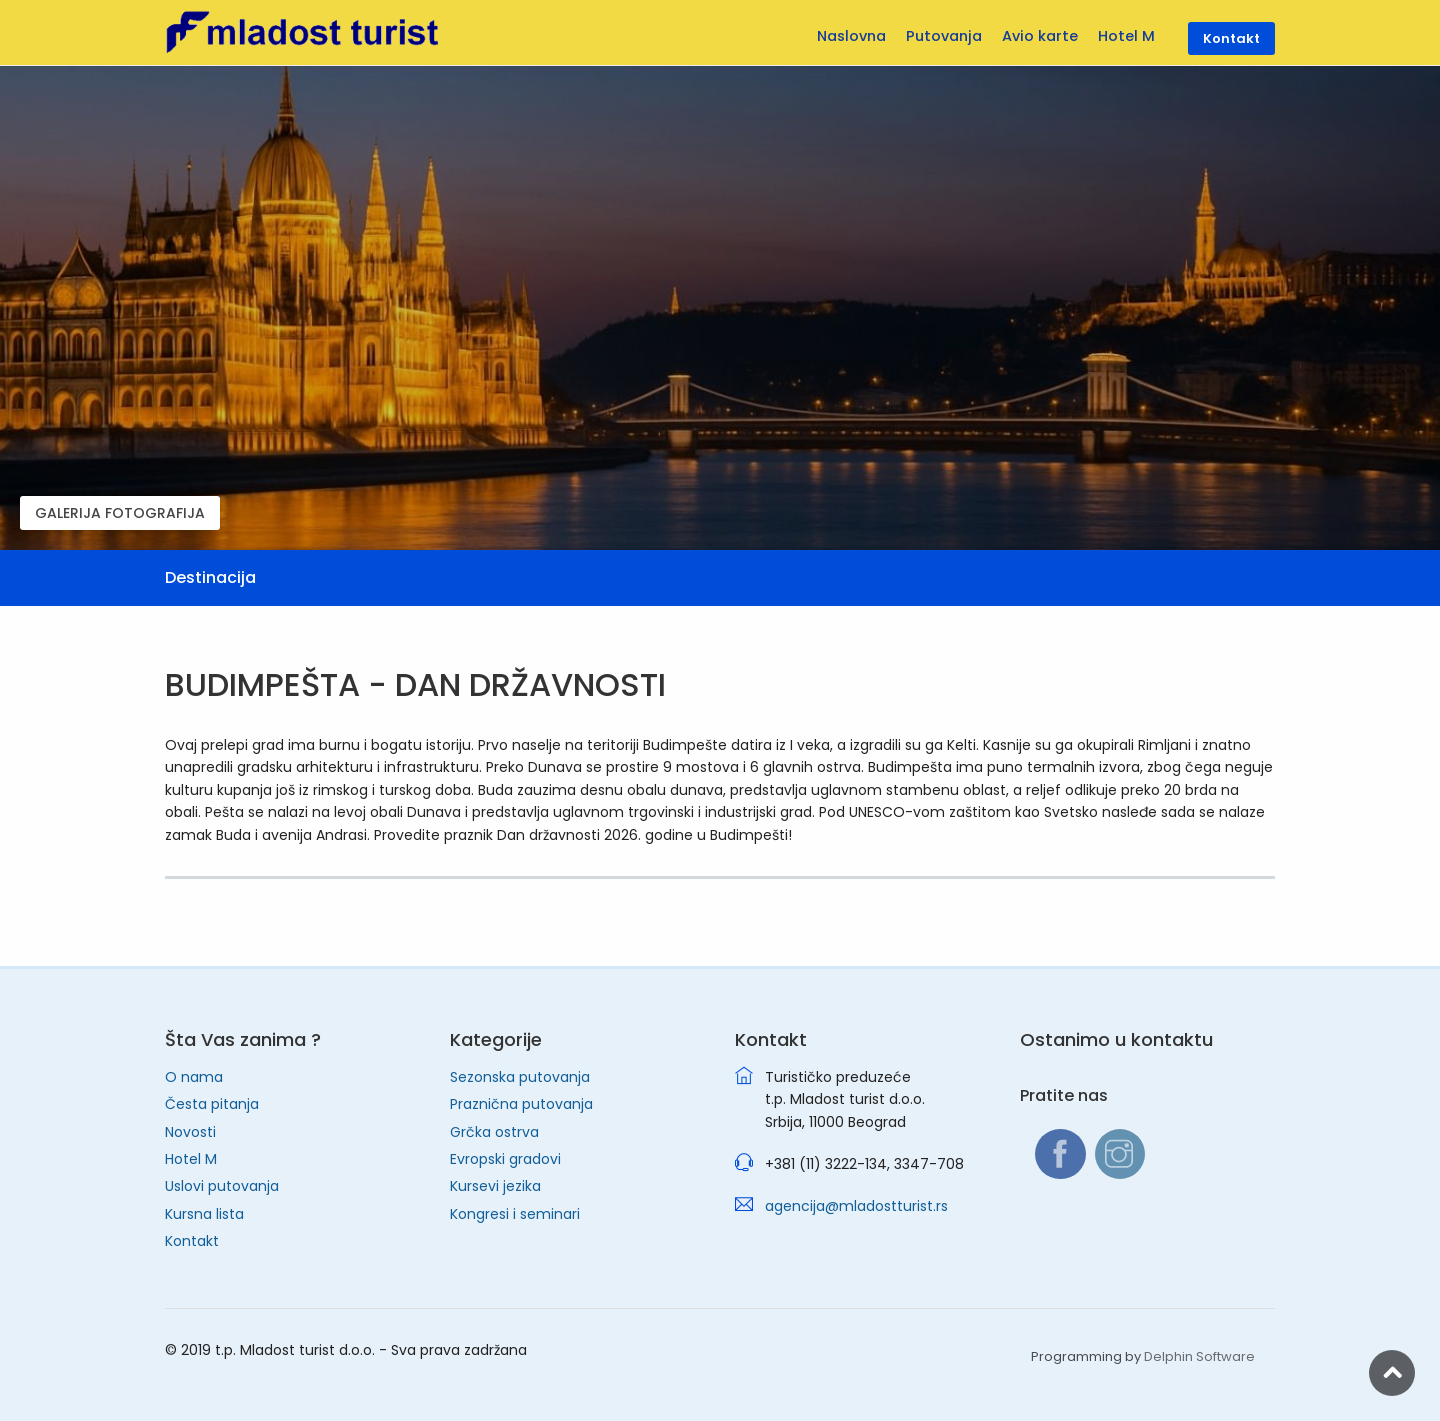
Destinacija (210, 577)
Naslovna (851, 36)
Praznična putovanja (521, 1104)
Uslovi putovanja (222, 1186)
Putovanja (944, 36)
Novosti (190, 1132)
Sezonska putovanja (520, 1077)
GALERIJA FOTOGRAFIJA (120, 513)
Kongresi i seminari (515, 1214)
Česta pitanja (212, 1104)
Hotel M (191, 1159)
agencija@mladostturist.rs (856, 1206)
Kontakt (192, 1241)
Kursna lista (204, 1214)
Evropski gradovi (505, 1159)
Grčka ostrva (494, 1132)
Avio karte (1040, 36)
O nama (194, 1077)
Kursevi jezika (495, 1186)
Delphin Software (1199, 1356)
